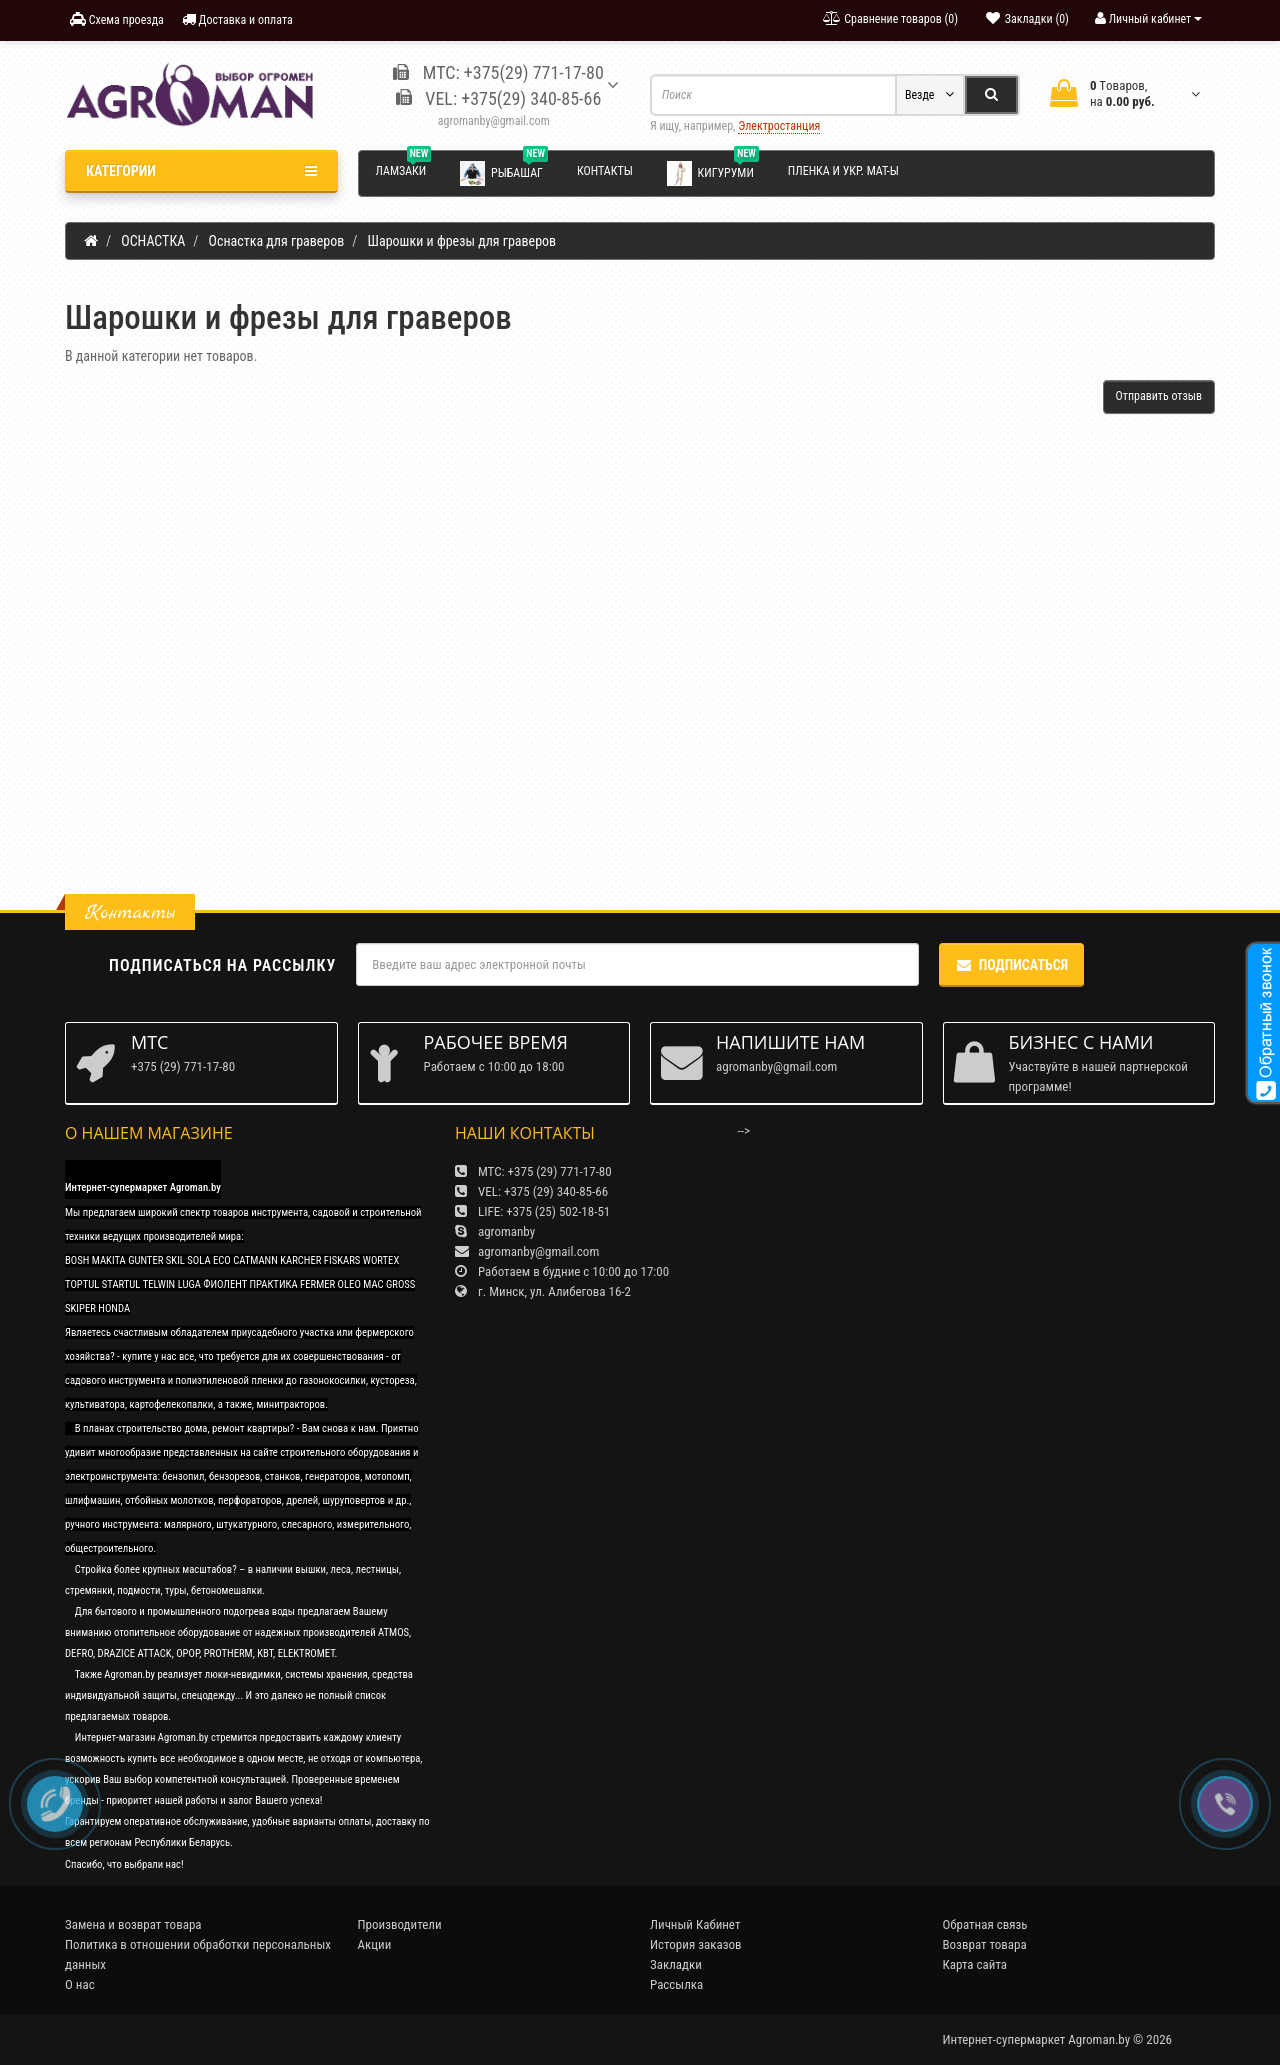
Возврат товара (985, 1944)
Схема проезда (117, 19)
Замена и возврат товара (133, 1924)
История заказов (696, 1944)
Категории (201, 171)
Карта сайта (975, 1964)
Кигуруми (713, 172)
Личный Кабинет (695, 1924)
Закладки (676, 1964)
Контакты (605, 171)
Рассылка (676, 1984)
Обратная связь (985, 1924)
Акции (375, 1944)
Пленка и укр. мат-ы (843, 171)
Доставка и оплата (237, 19)
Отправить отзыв (1159, 396)
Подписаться (1011, 965)
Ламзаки (404, 168)
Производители (400, 1924)
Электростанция (779, 126)
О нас (80, 1984)
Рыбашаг (504, 172)
